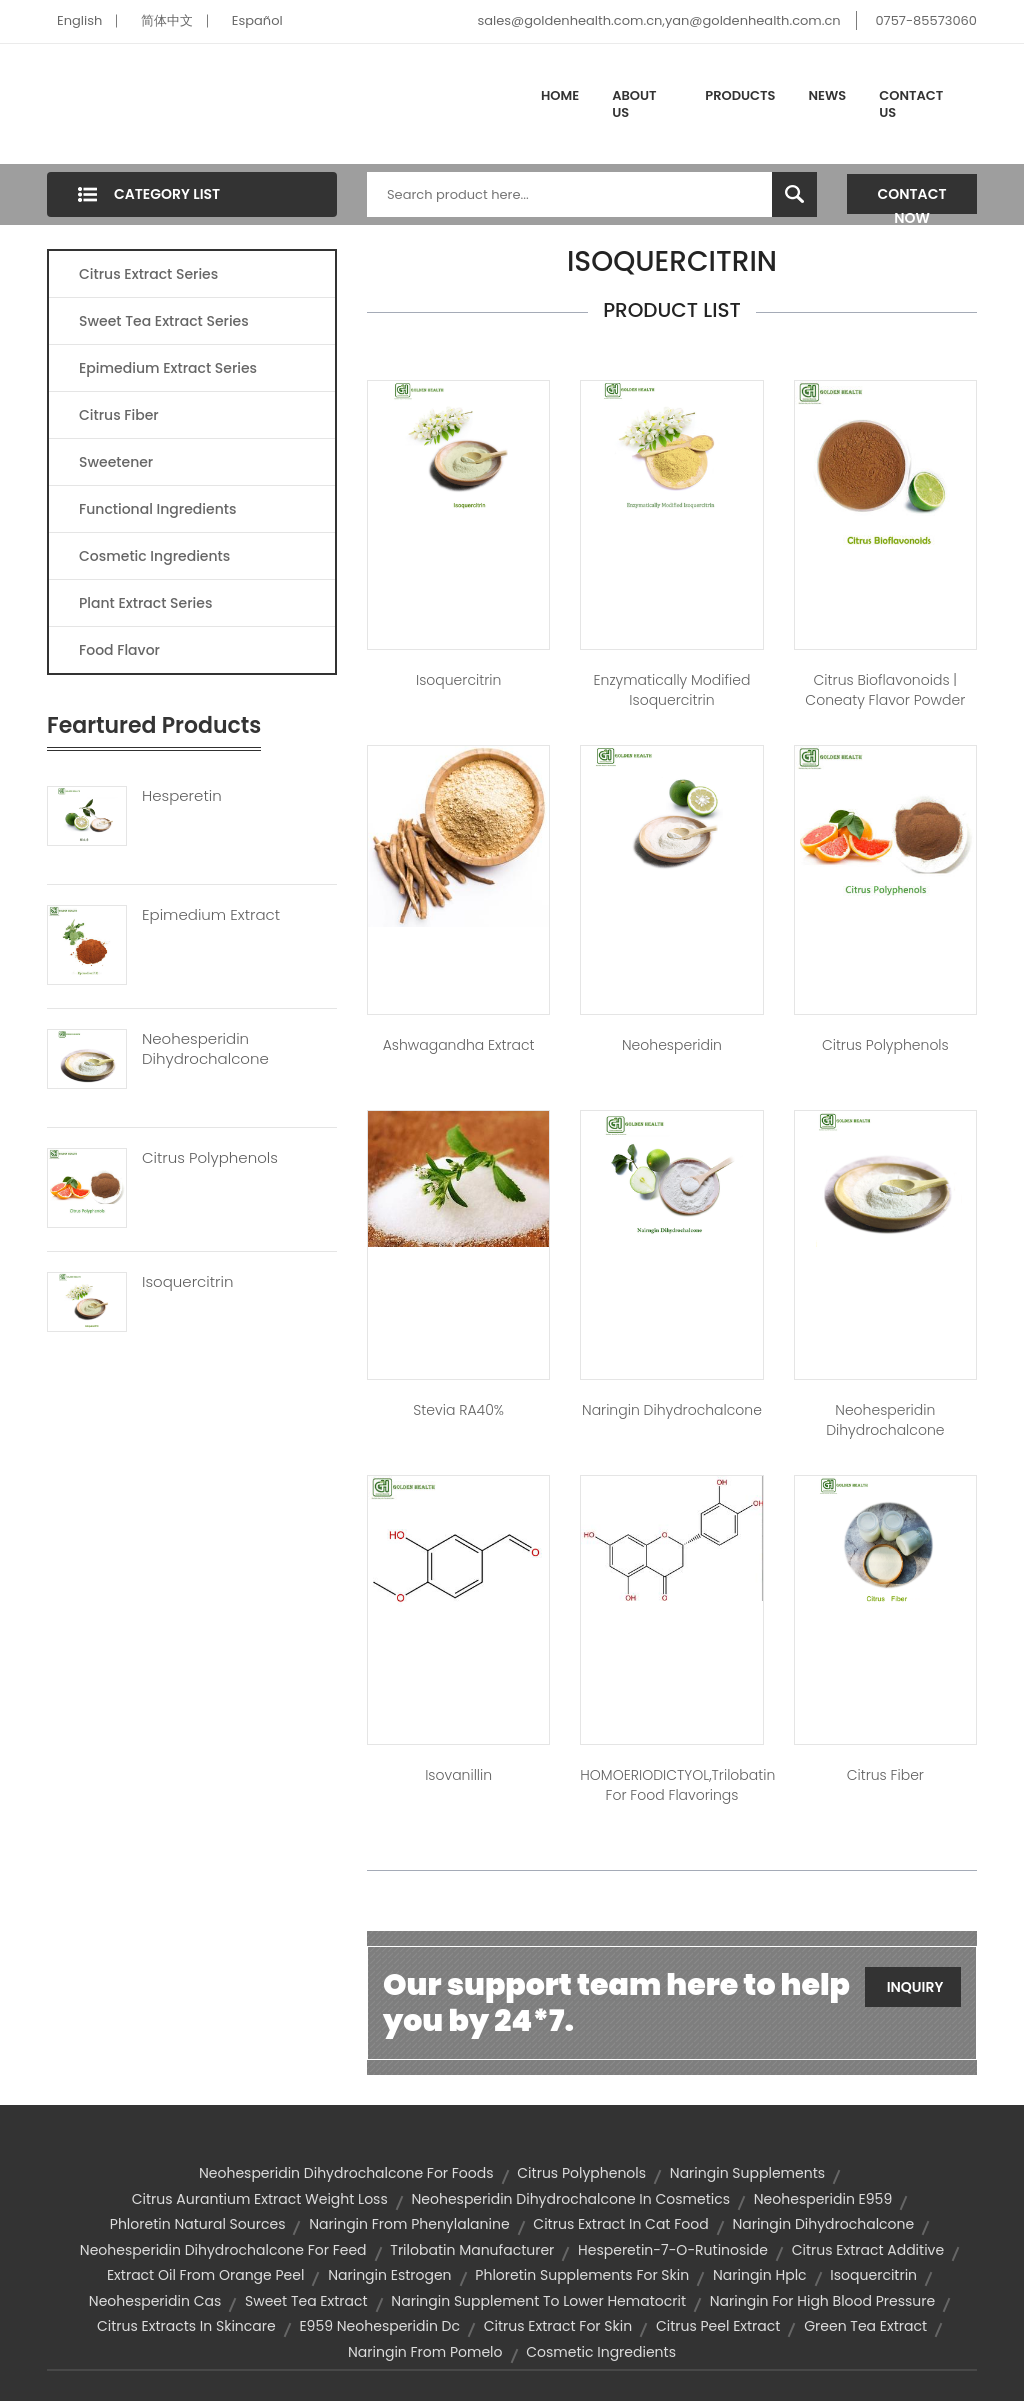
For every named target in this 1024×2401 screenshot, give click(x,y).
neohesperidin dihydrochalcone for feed (223, 2250)
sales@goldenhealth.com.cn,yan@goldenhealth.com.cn (658, 20)
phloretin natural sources (198, 2224)
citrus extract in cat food (620, 2224)
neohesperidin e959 (823, 2199)
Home (560, 95)
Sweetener (116, 462)
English (79, 20)
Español (257, 20)
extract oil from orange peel (205, 2275)
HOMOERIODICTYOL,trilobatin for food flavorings (671, 1785)
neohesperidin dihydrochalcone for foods (346, 2173)
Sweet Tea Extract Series (164, 321)
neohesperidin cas (155, 2301)
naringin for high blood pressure (822, 2301)
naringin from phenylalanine (409, 2224)
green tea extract (865, 2326)
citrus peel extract (718, 2326)
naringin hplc (760, 2275)
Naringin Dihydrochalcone (672, 1410)
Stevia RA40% (458, 1410)
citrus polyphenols (581, 2173)
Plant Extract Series (145, 603)
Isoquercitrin (187, 1282)
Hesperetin (182, 796)
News (828, 95)
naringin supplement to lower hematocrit (538, 2301)
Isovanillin (458, 1775)
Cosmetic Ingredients (154, 556)
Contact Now (912, 199)
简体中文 (167, 20)
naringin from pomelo (425, 2352)
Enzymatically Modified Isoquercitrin (672, 690)
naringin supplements (747, 2173)
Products (740, 95)
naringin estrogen (389, 2275)
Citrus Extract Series (148, 274)
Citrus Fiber (119, 415)
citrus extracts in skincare (186, 2326)
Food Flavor (119, 650)
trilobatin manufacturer (472, 2250)
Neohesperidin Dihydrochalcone (205, 1049)
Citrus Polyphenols (210, 1158)
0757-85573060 (926, 20)
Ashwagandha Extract (459, 1045)
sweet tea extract (306, 2301)
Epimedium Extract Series (168, 368)
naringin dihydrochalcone (823, 2224)
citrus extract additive (868, 2250)
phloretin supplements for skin (582, 2275)
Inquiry (915, 1987)
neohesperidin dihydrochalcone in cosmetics (570, 2199)
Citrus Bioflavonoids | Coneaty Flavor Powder (885, 690)
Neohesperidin (672, 1045)
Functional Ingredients (157, 509)
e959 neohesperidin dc (379, 2326)
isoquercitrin (873, 2275)
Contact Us (911, 104)
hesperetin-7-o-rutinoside (673, 2250)
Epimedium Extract (211, 915)
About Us (634, 104)
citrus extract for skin (558, 2326)
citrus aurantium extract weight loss (260, 2199)
